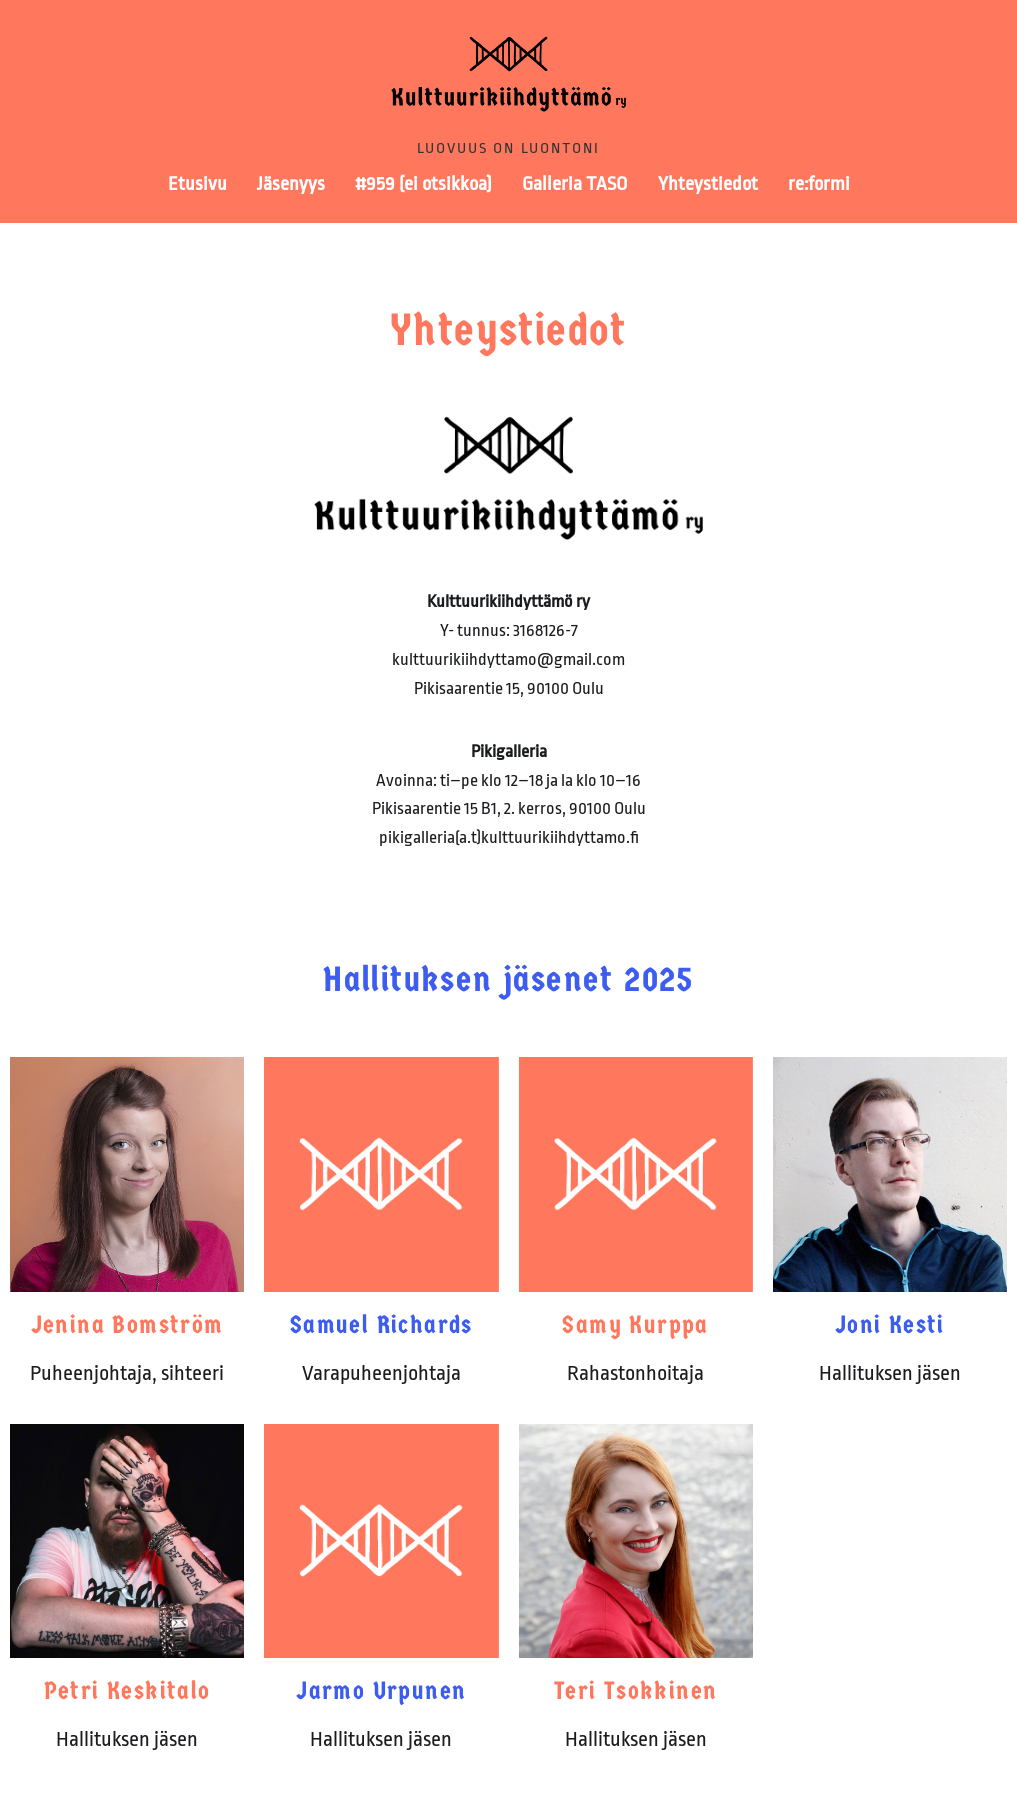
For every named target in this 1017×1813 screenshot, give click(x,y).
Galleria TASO (575, 184)
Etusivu (197, 184)
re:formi (819, 184)
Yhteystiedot (708, 184)
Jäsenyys (291, 184)
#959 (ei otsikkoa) (423, 184)
